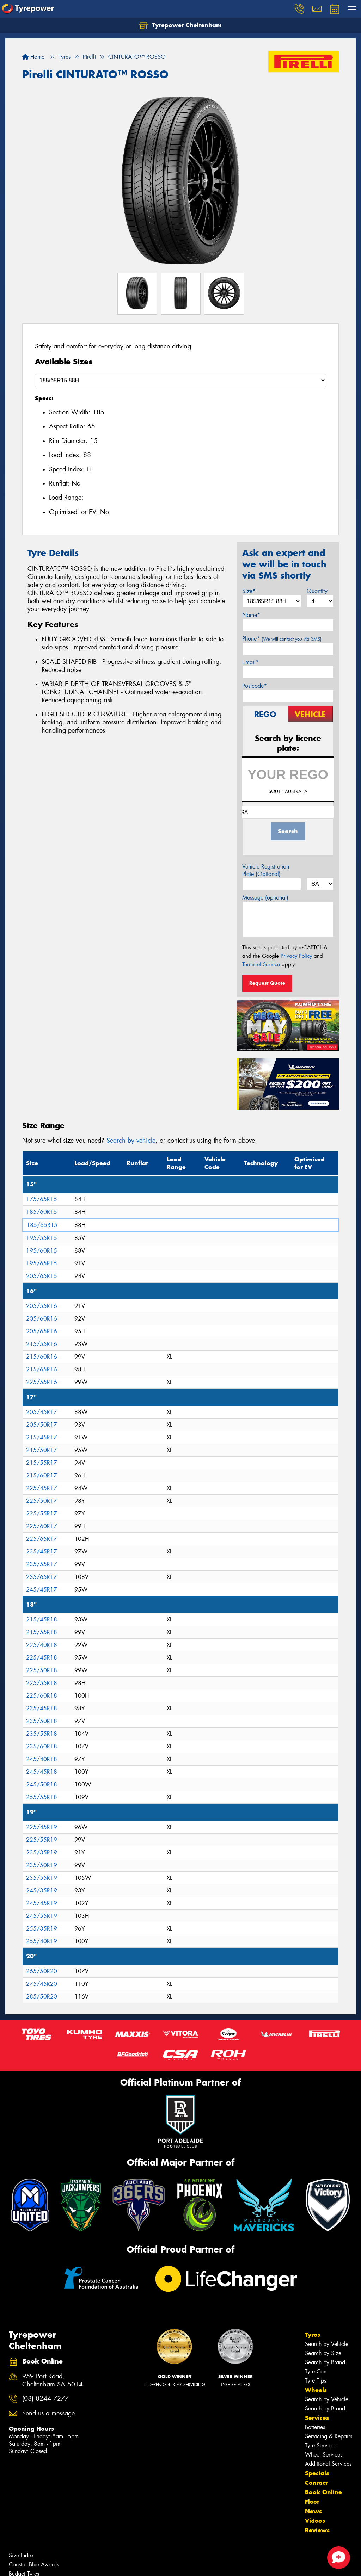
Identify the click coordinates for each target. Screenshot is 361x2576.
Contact (316, 2483)
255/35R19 (41, 1928)
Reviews (317, 2530)
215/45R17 (41, 1437)
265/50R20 (41, 1971)
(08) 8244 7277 (45, 2399)
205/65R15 (41, 1276)
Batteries (315, 2427)
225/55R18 (41, 1683)
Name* (251, 615)
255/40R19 (41, 1941)
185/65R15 (41, 1225)
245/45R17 (41, 1589)
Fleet (312, 2502)
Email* (250, 662)
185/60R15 (41, 1212)
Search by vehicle (130, 1140)
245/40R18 (41, 1759)
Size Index (21, 2555)
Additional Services (328, 2463)
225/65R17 (41, 1539)
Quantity (317, 591)
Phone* (282, 638)
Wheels (316, 2390)
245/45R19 (41, 1903)
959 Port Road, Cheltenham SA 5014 (52, 2380)
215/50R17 (41, 1450)
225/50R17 (41, 1501)
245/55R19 (41, 1916)
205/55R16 (41, 1306)
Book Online (323, 2492)
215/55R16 (41, 1344)
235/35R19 (41, 1852)
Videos (315, 2521)
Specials (317, 2473)
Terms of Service (261, 964)
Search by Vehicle (326, 2344)
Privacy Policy (296, 955)
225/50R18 (41, 1670)
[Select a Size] (180, 380)
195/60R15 (41, 1250)
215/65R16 (41, 1369)
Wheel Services (323, 2454)
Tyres (312, 2335)
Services (317, 2418)
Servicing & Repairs (328, 2436)
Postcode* (254, 686)
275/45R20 (41, 1984)
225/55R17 (41, 1513)
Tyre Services (320, 2445)
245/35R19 (41, 1890)
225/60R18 (41, 1695)
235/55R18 (41, 1733)
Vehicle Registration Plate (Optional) (265, 870)
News (313, 2511)
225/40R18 (41, 1645)
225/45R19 (41, 1827)
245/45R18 (41, 1771)
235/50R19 (41, 1865)
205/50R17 (41, 1424)
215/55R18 (41, 1632)
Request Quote (267, 983)
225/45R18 (41, 1657)
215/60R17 (41, 1475)
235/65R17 (41, 1577)
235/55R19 (41, 1878)
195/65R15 (41, 1263)
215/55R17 (41, 1462)
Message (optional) (265, 897)
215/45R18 (41, 1619)
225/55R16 (41, 1382)
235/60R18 (41, 1746)
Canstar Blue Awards (34, 2564)
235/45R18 (41, 1708)
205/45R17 (41, 1412)
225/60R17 (41, 1526)
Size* (249, 591)
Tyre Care (316, 2371)
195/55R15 (41, 1238)
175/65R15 (41, 1199)
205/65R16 (41, 1331)
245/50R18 (41, 1784)
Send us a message (48, 2413)
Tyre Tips (315, 2380)
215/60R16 (41, 1356)
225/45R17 (41, 1488)
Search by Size (323, 2353)
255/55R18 (41, 1797)
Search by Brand (325, 2362)
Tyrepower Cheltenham (180, 25)
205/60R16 (41, 1318)
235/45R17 (41, 1551)
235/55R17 (41, 1564)
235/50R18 (41, 1721)
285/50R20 (41, 1996)
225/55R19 (41, 1839)
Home (33, 57)
